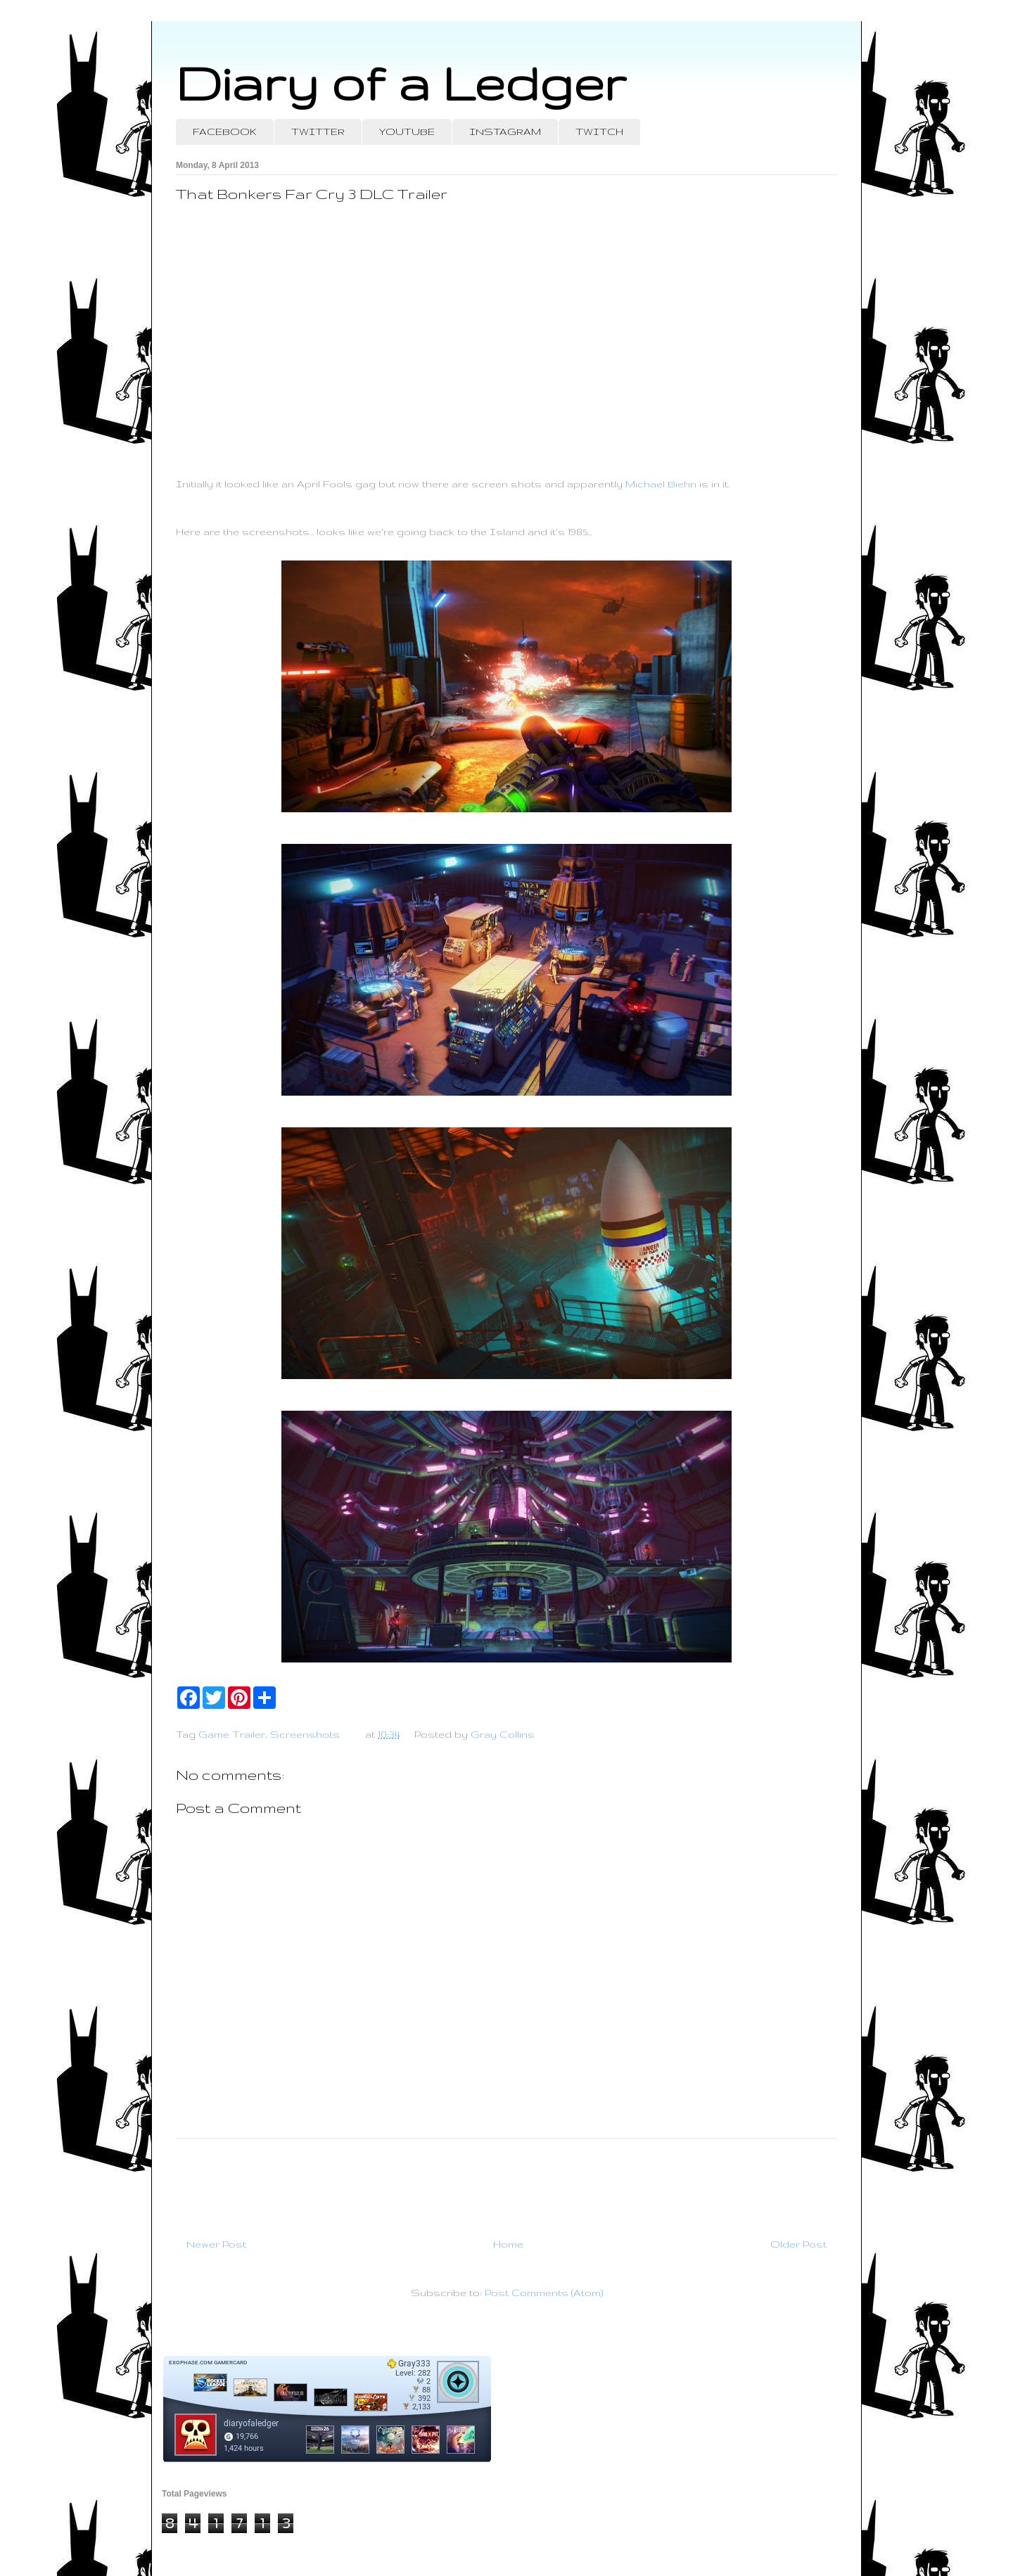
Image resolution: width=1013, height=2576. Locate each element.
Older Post (798, 2244)
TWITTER (318, 131)
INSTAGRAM (505, 131)
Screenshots (305, 1734)
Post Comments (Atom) (544, 2292)
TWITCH (599, 131)
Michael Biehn (660, 483)
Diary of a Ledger (401, 83)
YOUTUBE (407, 131)
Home (508, 2244)
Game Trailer (231, 1734)
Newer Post (216, 2244)
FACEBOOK (225, 131)
